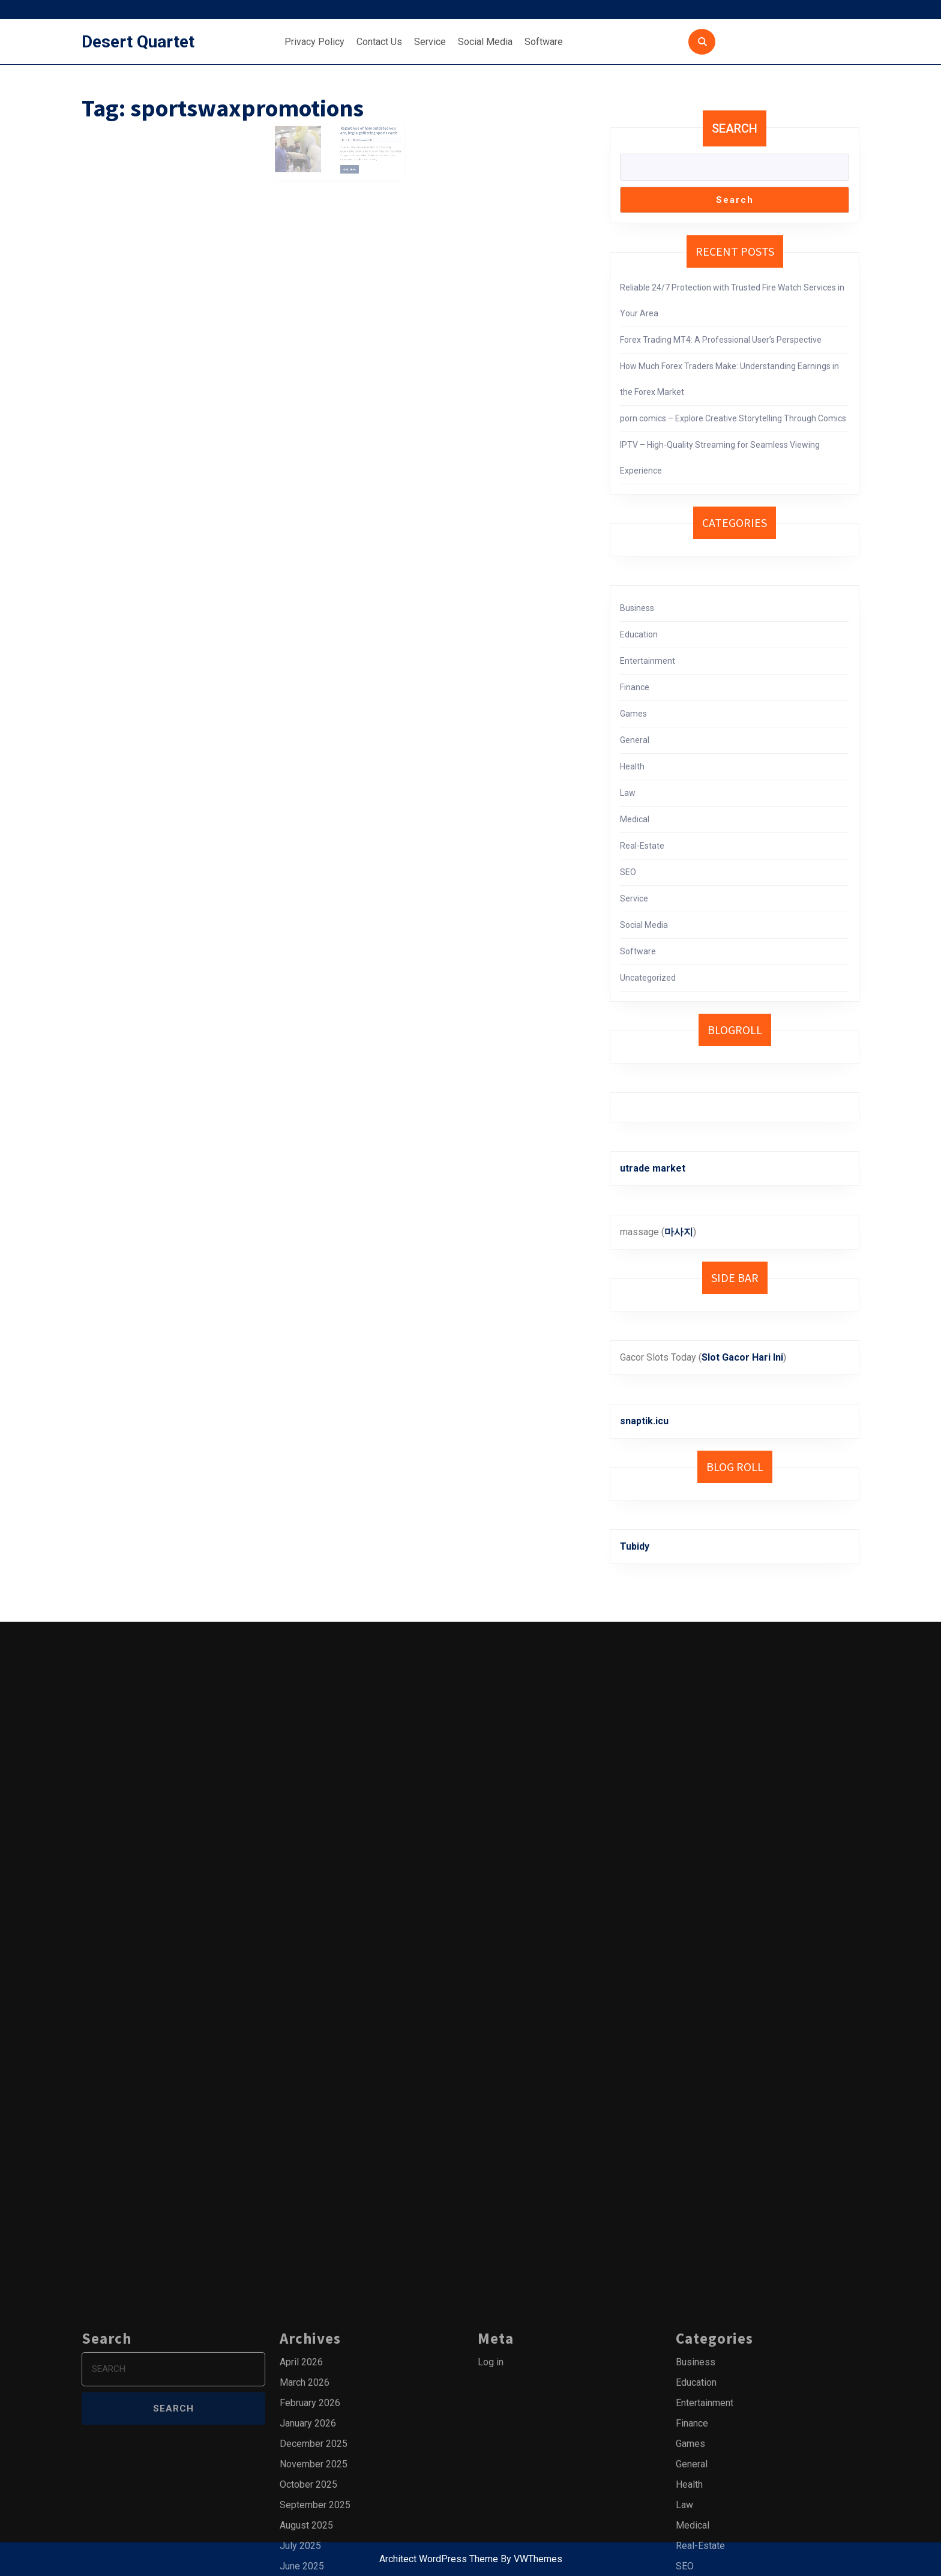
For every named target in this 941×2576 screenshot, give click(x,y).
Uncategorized (648, 978)
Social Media (485, 41)
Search (734, 128)
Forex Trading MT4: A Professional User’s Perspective (721, 340)
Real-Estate (642, 845)
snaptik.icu (644, 1421)
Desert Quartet (138, 42)
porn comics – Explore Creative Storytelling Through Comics (733, 418)
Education (639, 634)
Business (637, 608)
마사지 (678, 1232)
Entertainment (647, 661)
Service (430, 41)
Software (544, 41)
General (634, 740)
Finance (634, 687)
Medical (634, 819)
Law (628, 793)
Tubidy (634, 1546)
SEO (628, 872)
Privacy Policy (314, 41)
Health (632, 766)
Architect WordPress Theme (438, 2559)
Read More (347, 166)
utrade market (652, 1168)
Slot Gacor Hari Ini (742, 1357)
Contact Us (379, 41)
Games (633, 713)
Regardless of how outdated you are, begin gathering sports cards (361, 136)
